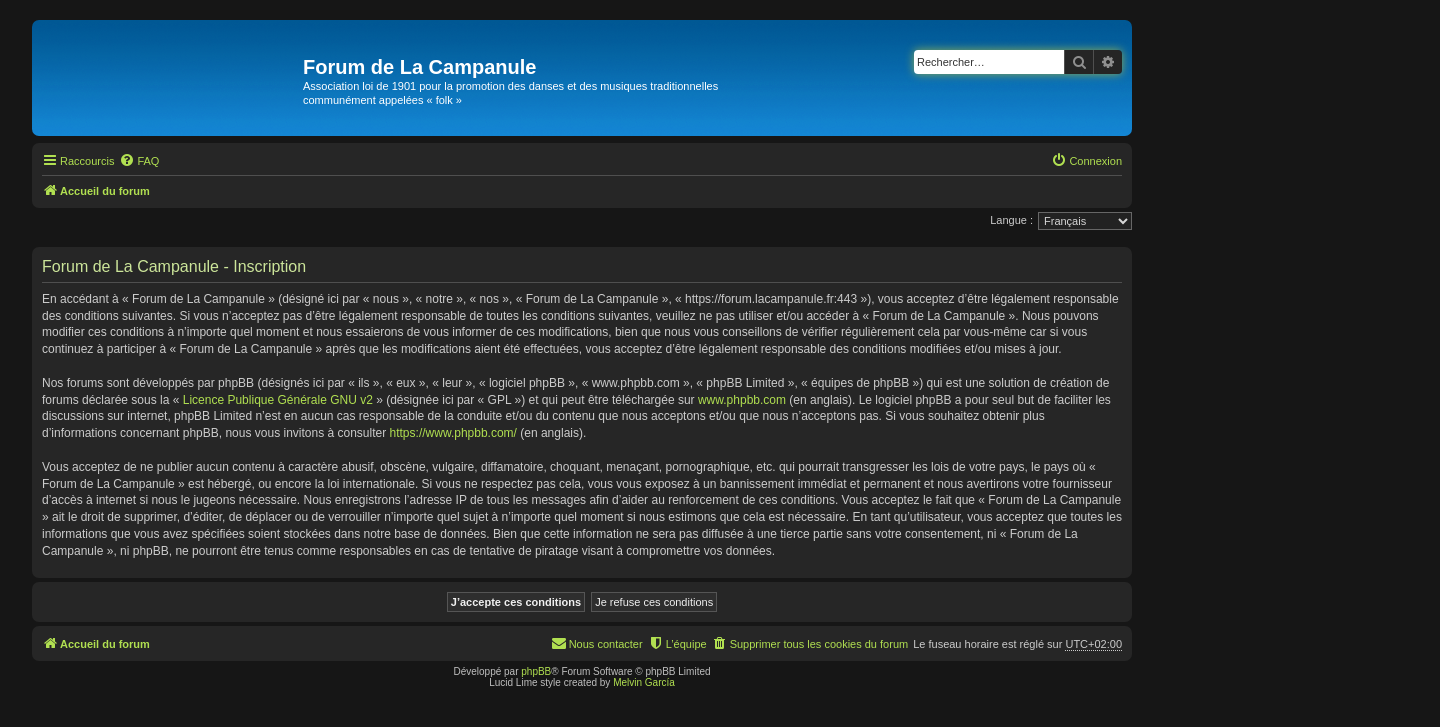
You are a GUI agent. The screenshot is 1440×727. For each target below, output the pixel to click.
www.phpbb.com (742, 400)
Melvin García (644, 682)
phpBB (536, 671)
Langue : (1011, 220)
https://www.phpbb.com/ (453, 433)
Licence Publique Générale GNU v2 (278, 400)
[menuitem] (139, 161)
